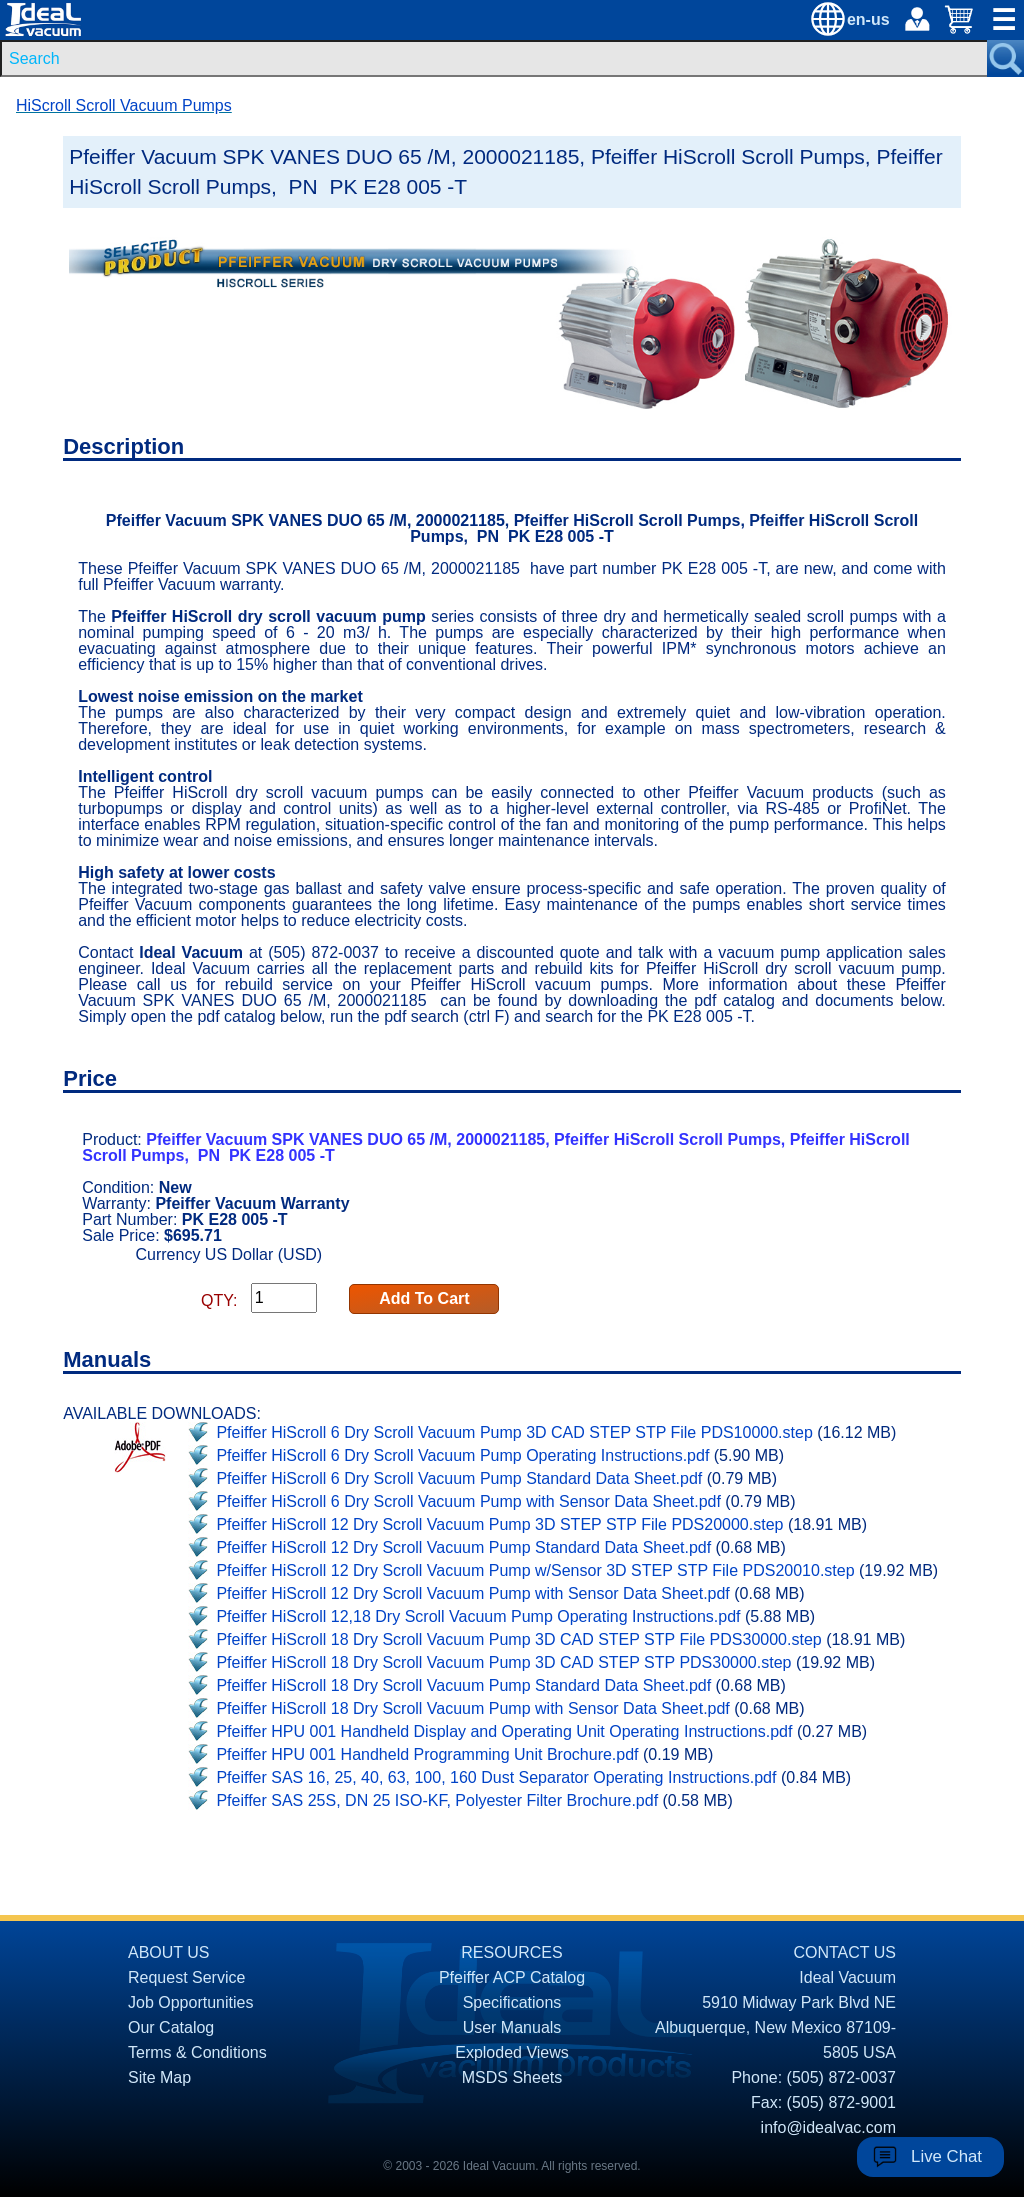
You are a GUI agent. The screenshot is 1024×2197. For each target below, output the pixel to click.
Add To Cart (424, 1298)
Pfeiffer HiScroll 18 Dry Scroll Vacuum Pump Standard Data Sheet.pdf (463, 1685)
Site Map (159, 2077)
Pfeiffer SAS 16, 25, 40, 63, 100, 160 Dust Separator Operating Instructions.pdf (496, 1777)
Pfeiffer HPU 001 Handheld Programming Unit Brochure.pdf (427, 1754)
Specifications (512, 2002)
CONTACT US (844, 1952)
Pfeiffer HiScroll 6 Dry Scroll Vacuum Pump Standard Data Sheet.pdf (459, 1478)
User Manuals (512, 2027)
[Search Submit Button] (1005, 58)
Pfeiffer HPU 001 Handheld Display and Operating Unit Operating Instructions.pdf (504, 1731)
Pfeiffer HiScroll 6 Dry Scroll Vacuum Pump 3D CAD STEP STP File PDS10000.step (514, 1432)
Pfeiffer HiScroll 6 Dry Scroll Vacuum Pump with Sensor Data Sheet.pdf (468, 1501)
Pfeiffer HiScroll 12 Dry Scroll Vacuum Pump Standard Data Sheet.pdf (463, 1547)
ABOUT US (169, 1952)
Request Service (186, 1977)
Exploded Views (512, 2052)
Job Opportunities (190, 2002)
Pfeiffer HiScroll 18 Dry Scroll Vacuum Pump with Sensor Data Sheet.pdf (472, 1708)
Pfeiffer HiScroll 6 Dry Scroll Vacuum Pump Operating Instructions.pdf (462, 1455)
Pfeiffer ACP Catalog (512, 1977)
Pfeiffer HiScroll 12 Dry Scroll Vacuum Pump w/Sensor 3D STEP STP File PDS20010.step (535, 1570)
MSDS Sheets (512, 2077)
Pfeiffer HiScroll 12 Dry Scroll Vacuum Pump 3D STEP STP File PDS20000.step (499, 1524)
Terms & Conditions (197, 2052)
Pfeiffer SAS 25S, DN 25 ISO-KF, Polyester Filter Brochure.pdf (437, 1800)
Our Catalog (171, 2027)
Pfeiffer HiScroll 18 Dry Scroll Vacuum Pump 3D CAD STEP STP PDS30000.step (503, 1662)
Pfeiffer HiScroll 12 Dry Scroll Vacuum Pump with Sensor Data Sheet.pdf (472, 1593)
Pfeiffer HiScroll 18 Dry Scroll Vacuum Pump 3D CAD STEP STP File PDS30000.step (518, 1639)
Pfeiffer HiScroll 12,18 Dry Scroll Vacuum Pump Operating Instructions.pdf (478, 1616)
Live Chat (946, 2156)
